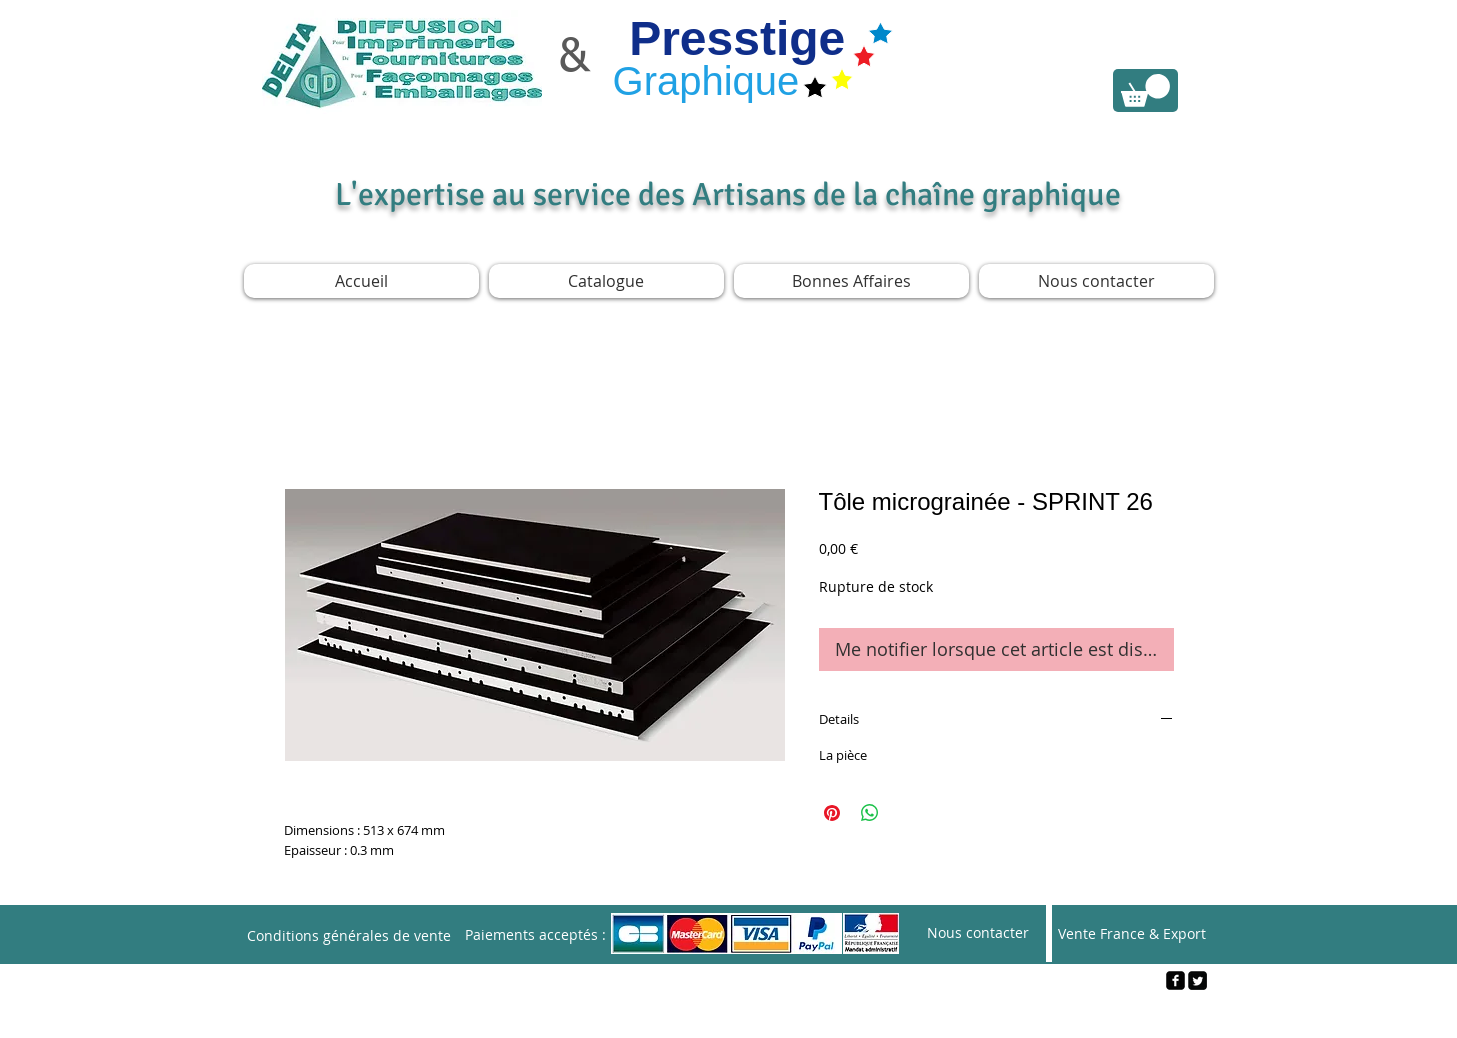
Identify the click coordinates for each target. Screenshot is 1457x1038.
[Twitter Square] (1197, 980)
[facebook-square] (1175, 980)
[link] (1145, 90)
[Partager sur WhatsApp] (870, 813)
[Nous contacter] (978, 933)
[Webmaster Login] (729, 1014)
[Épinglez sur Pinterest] (832, 813)
